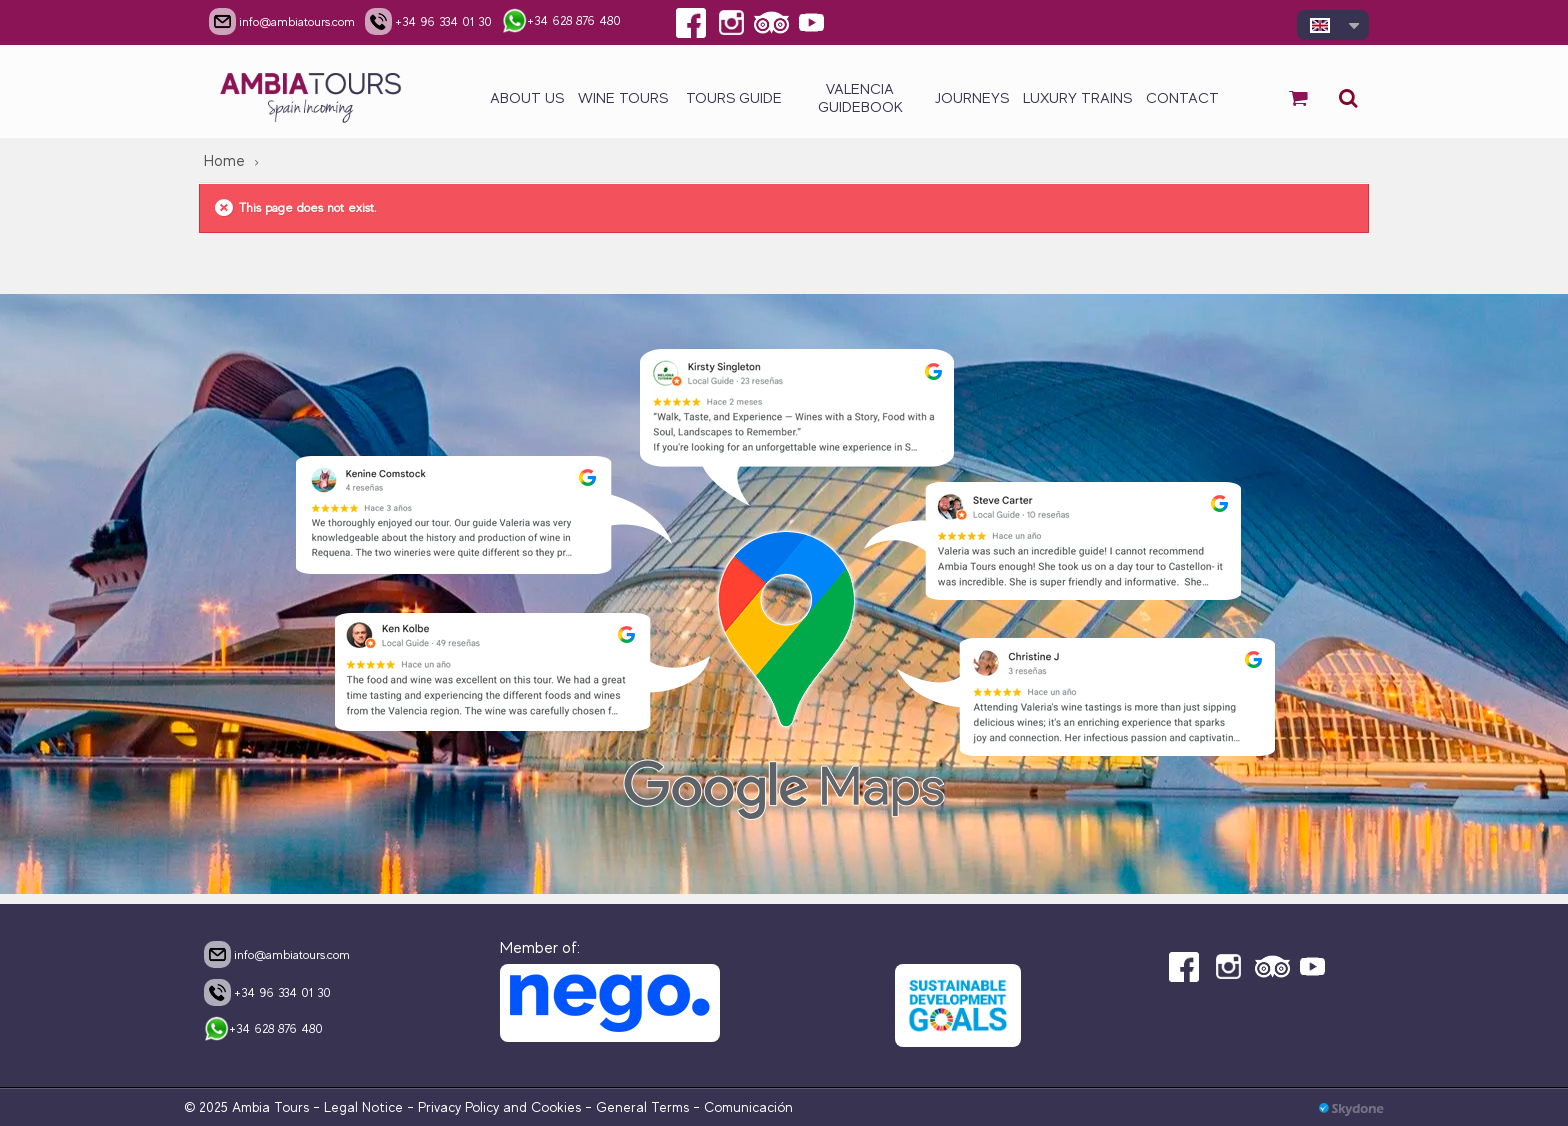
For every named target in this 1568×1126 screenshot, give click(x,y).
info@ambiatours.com (277, 954)
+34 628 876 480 (263, 1030)
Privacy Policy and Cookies (499, 1107)
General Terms (642, 1107)
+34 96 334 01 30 (267, 992)
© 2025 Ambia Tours (248, 1107)
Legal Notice (363, 1107)
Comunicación (748, 1107)
